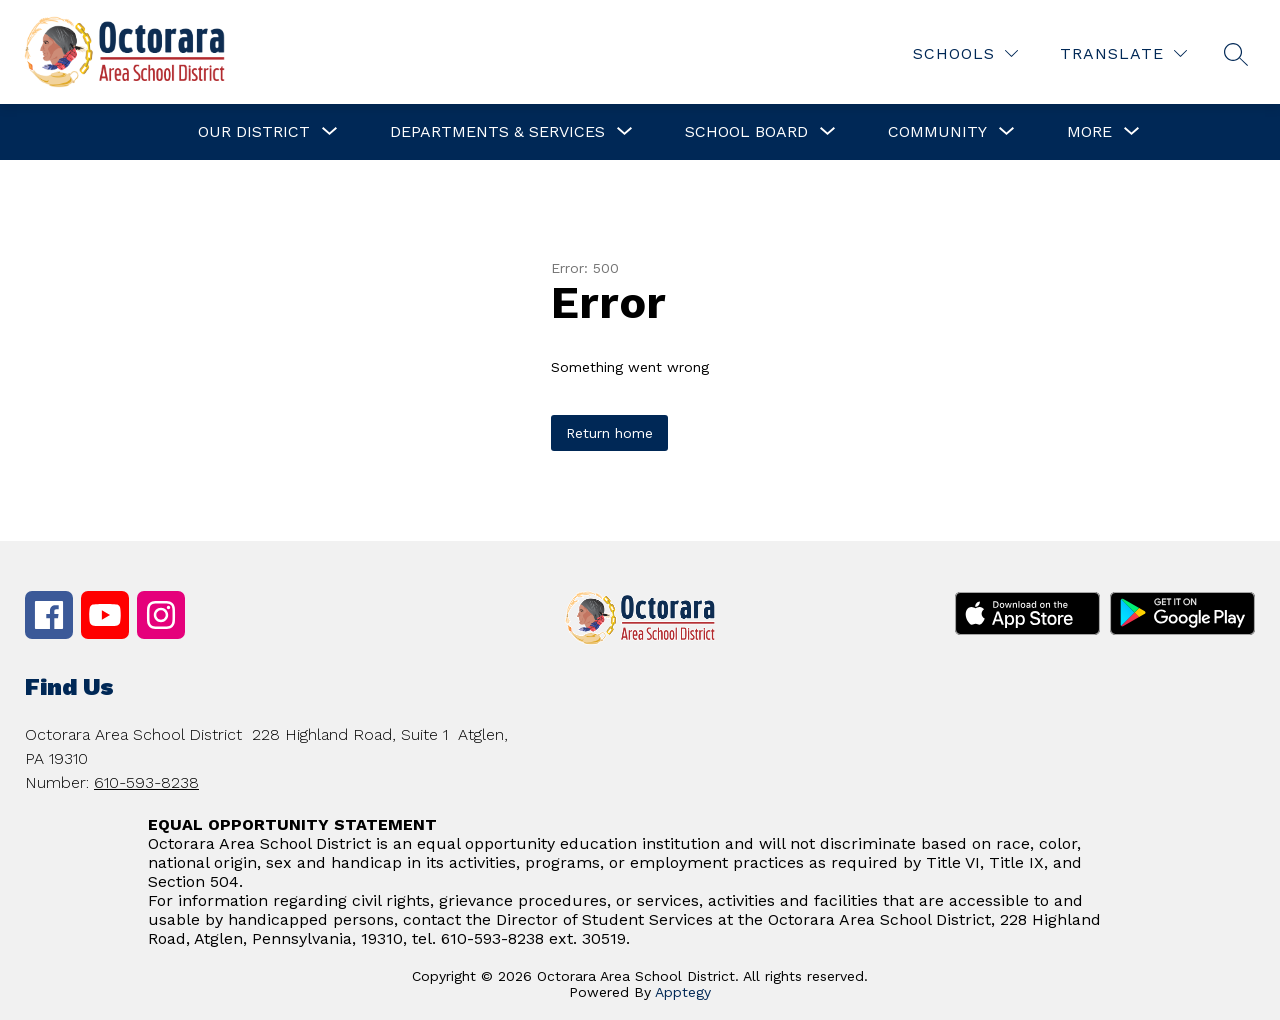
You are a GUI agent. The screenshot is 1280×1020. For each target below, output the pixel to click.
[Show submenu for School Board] (746, 132)
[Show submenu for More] (1089, 132)
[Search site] (1236, 54)
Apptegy (683, 992)
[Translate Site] (1123, 53)
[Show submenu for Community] (937, 132)
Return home (609, 433)
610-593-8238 (146, 782)
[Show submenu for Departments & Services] (497, 132)
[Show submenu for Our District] (254, 132)
